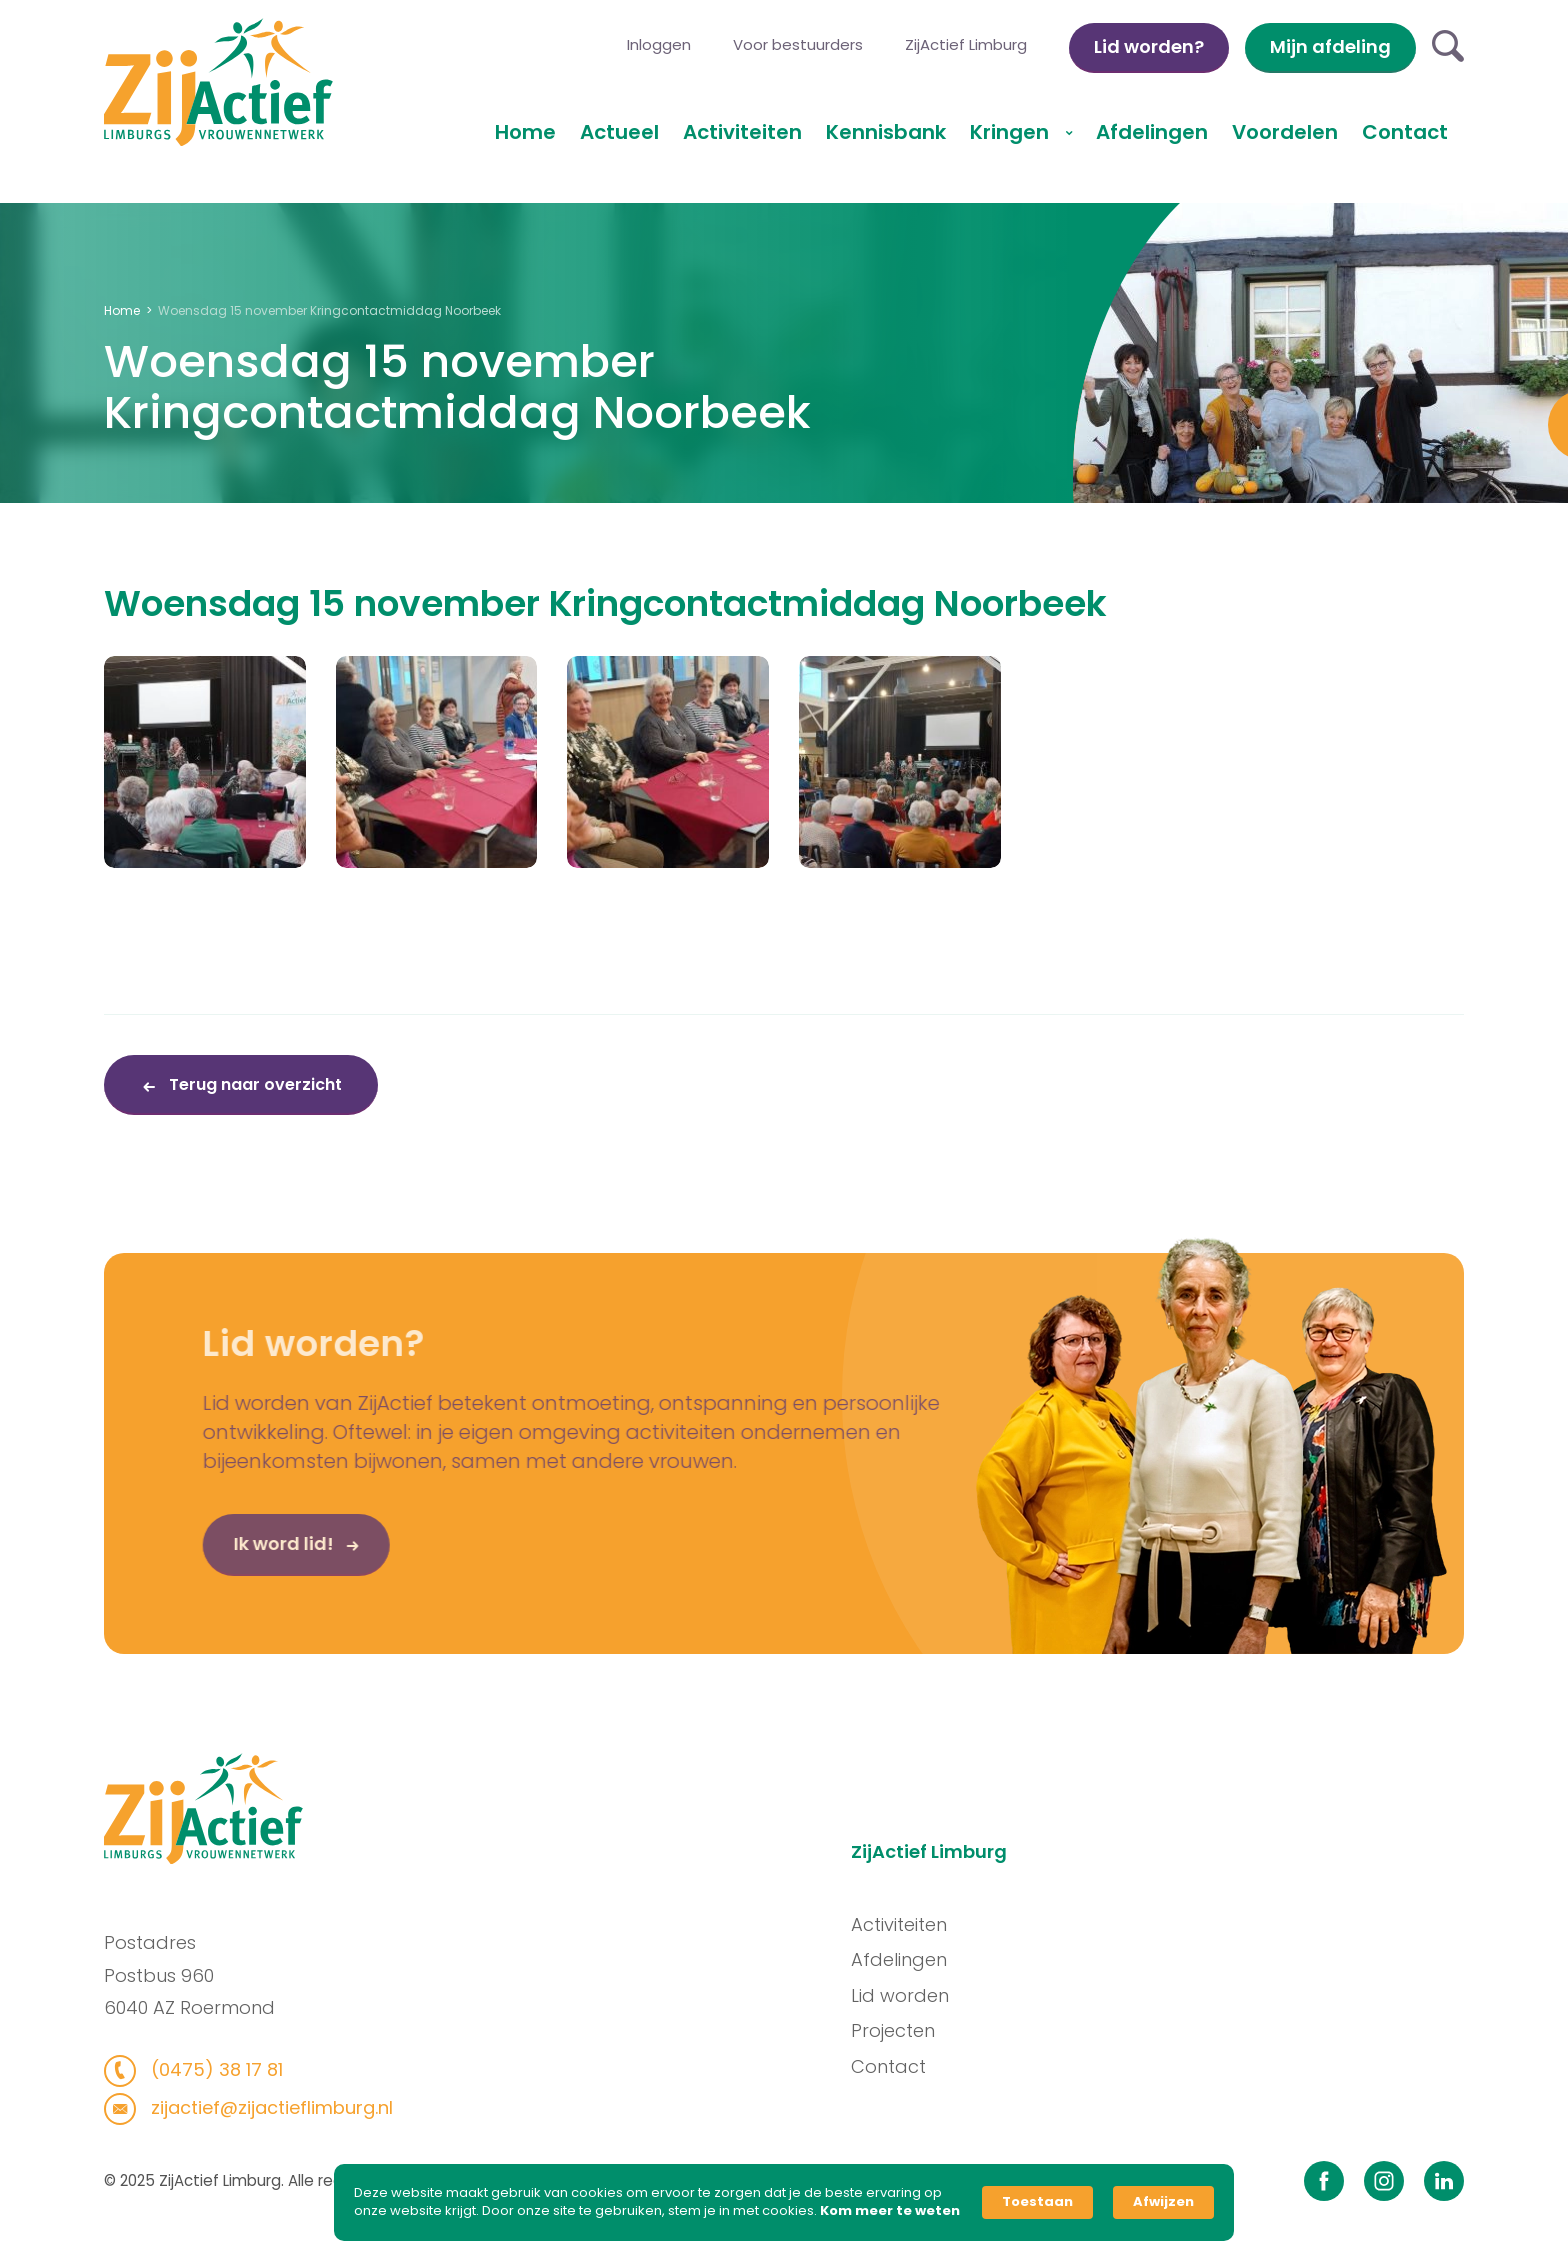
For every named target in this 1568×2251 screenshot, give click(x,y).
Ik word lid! (250, 1553)
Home (525, 132)
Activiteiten (742, 132)
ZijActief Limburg (966, 44)
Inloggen (659, 44)
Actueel (619, 132)
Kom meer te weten (890, 2211)
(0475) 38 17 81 (204, 2069)
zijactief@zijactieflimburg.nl (259, 2107)
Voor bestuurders (798, 44)
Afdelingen (1152, 132)
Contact (1405, 132)
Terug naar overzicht (253, 1084)
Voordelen (1285, 132)
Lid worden (910, 1995)
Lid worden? (1149, 46)
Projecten (903, 2030)
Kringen (1012, 132)
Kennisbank (886, 132)
